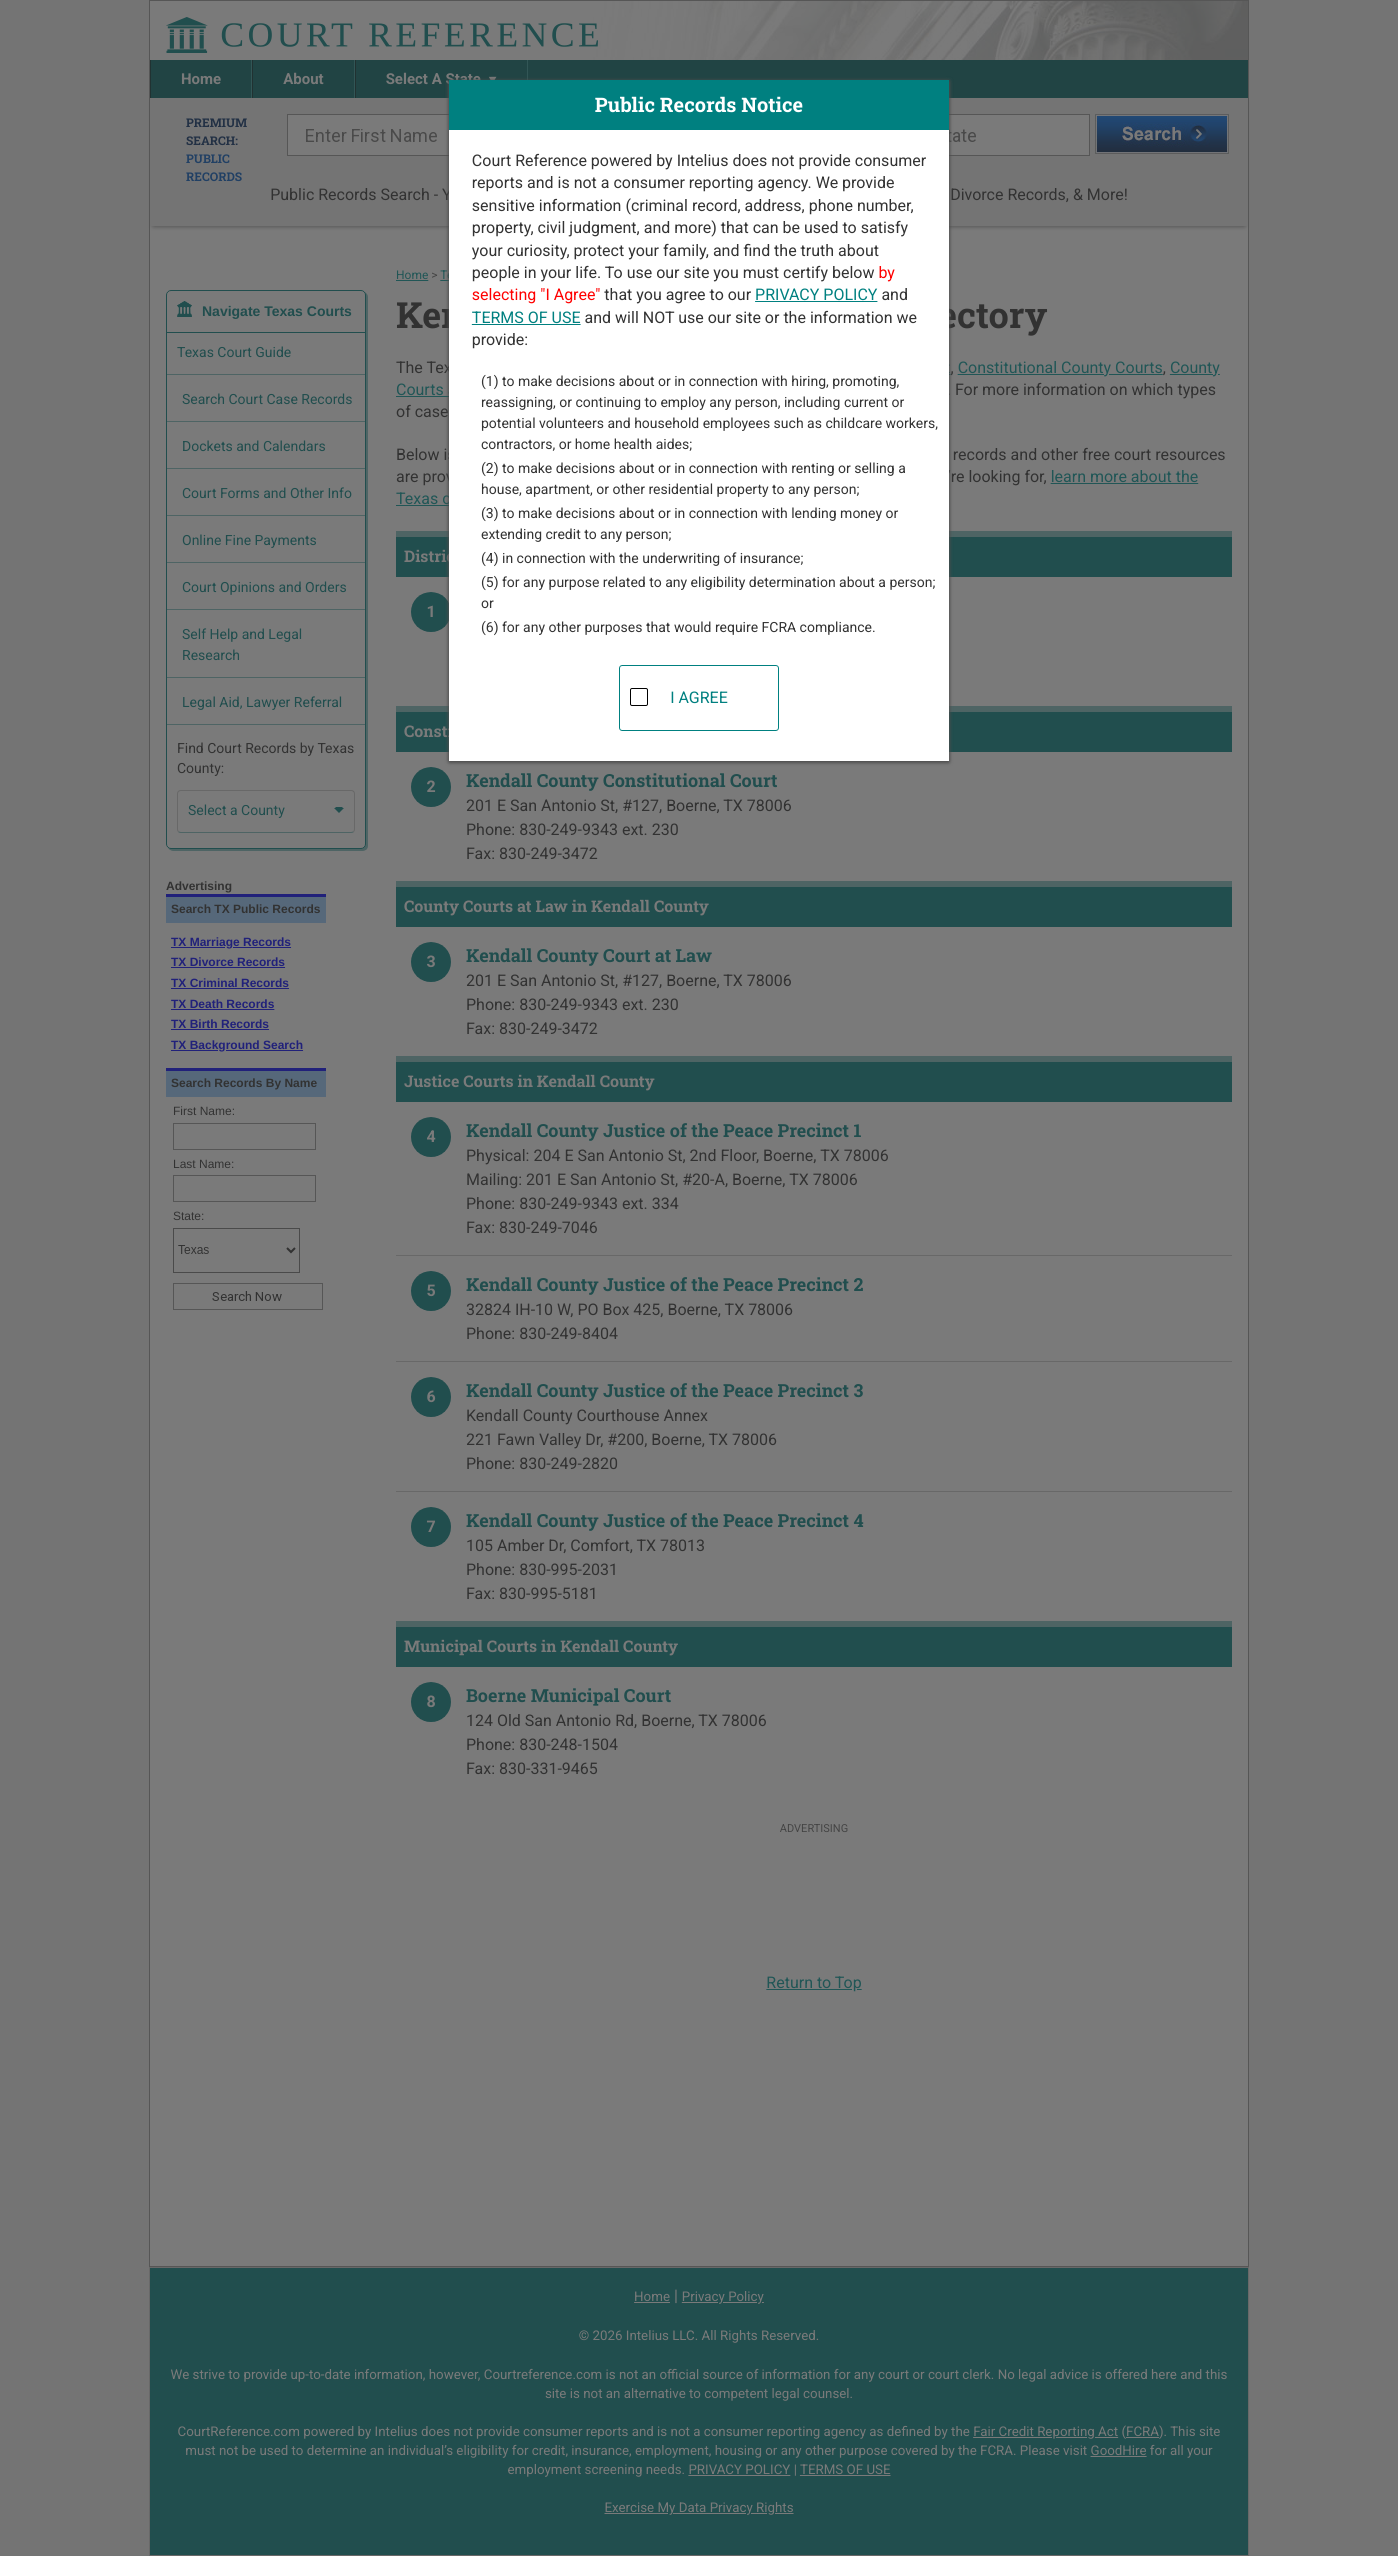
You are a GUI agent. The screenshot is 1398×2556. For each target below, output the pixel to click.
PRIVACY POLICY (816, 294)
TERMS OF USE (526, 317)
